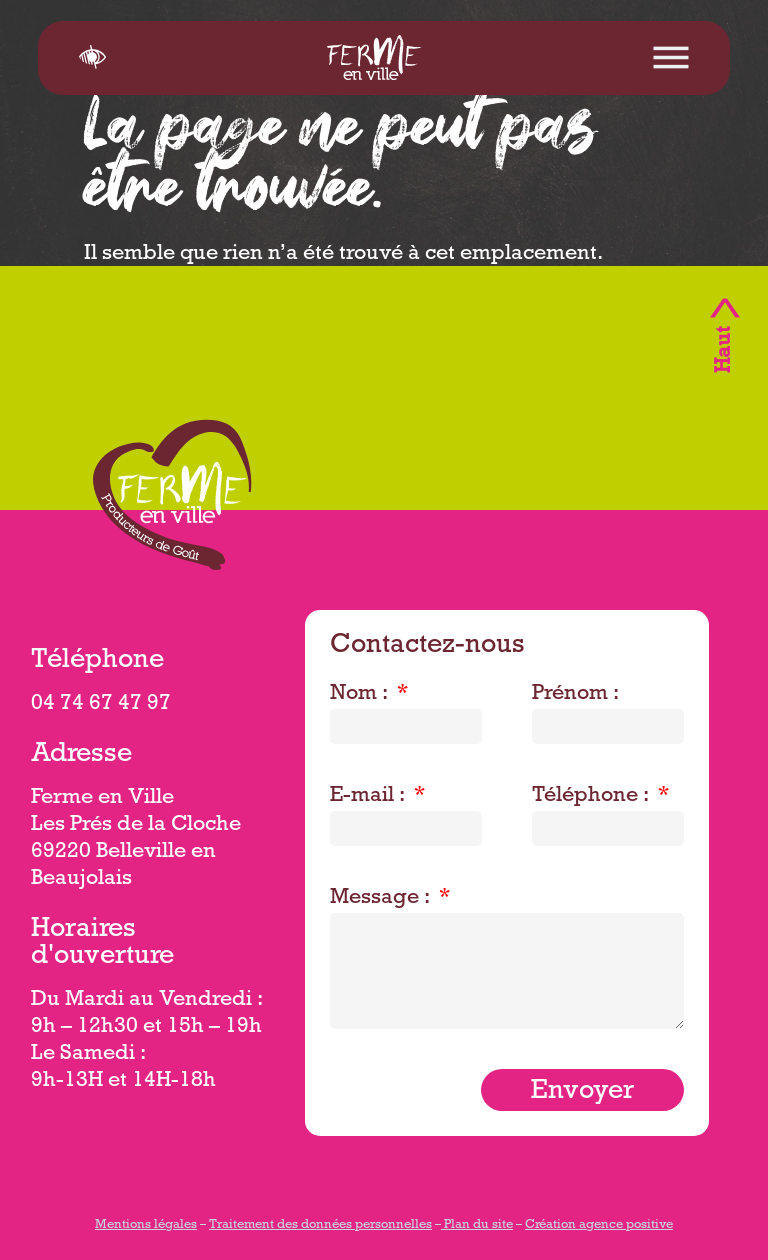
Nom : (361, 695)
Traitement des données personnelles (320, 1226)
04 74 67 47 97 (101, 705)
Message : (382, 899)
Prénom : (575, 695)
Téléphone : (593, 797)
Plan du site (477, 1226)
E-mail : (370, 797)
